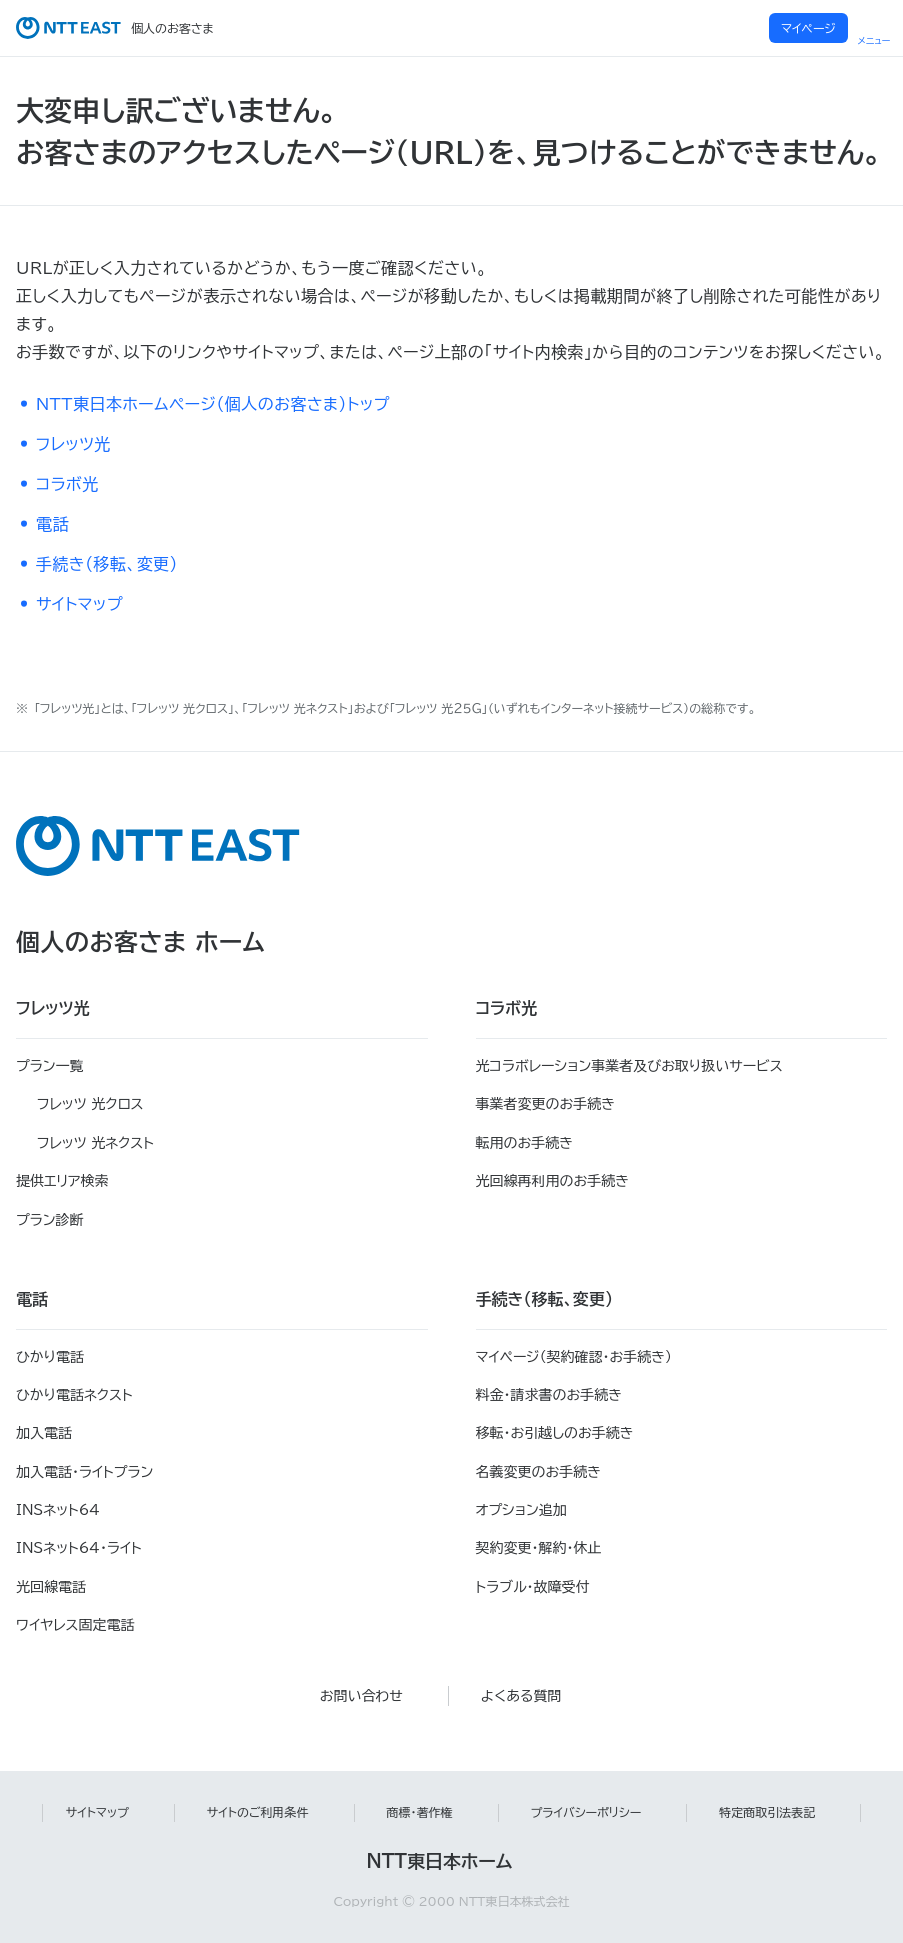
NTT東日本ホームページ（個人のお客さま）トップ (213, 404)
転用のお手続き (524, 1143)
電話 (52, 524)
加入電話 (44, 1433)
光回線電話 (51, 1587)
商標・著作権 (420, 1812)
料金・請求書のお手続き (549, 1395)
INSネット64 (58, 1510)
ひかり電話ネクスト (74, 1395)
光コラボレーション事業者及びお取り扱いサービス (629, 1066)
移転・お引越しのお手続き (555, 1433)
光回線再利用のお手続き (552, 1181)
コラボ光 (67, 484)
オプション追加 (521, 1510)
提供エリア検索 (62, 1181)
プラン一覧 (49, 1066)
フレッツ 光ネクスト (95, 1143)
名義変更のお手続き (538, 1472)
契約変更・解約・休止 (539, 1548)
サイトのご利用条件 (258, 1812)
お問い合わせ (361, 1696)
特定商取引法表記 (767, 1812)
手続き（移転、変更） (107, 564)
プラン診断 (49, 1220)
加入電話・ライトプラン (84, 1472)
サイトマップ (79, 604)
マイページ (808, 28)
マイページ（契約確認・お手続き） (574, 1357)
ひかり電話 (50, 1357)
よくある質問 (521, 1696)
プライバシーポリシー (586, 1812)
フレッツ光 (73, 444)
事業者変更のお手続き (545, 1104)
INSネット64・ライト (79, 1548)
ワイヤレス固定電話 (75, 1625)
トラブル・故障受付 (533, 1587)
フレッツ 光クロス (90, 1104)
